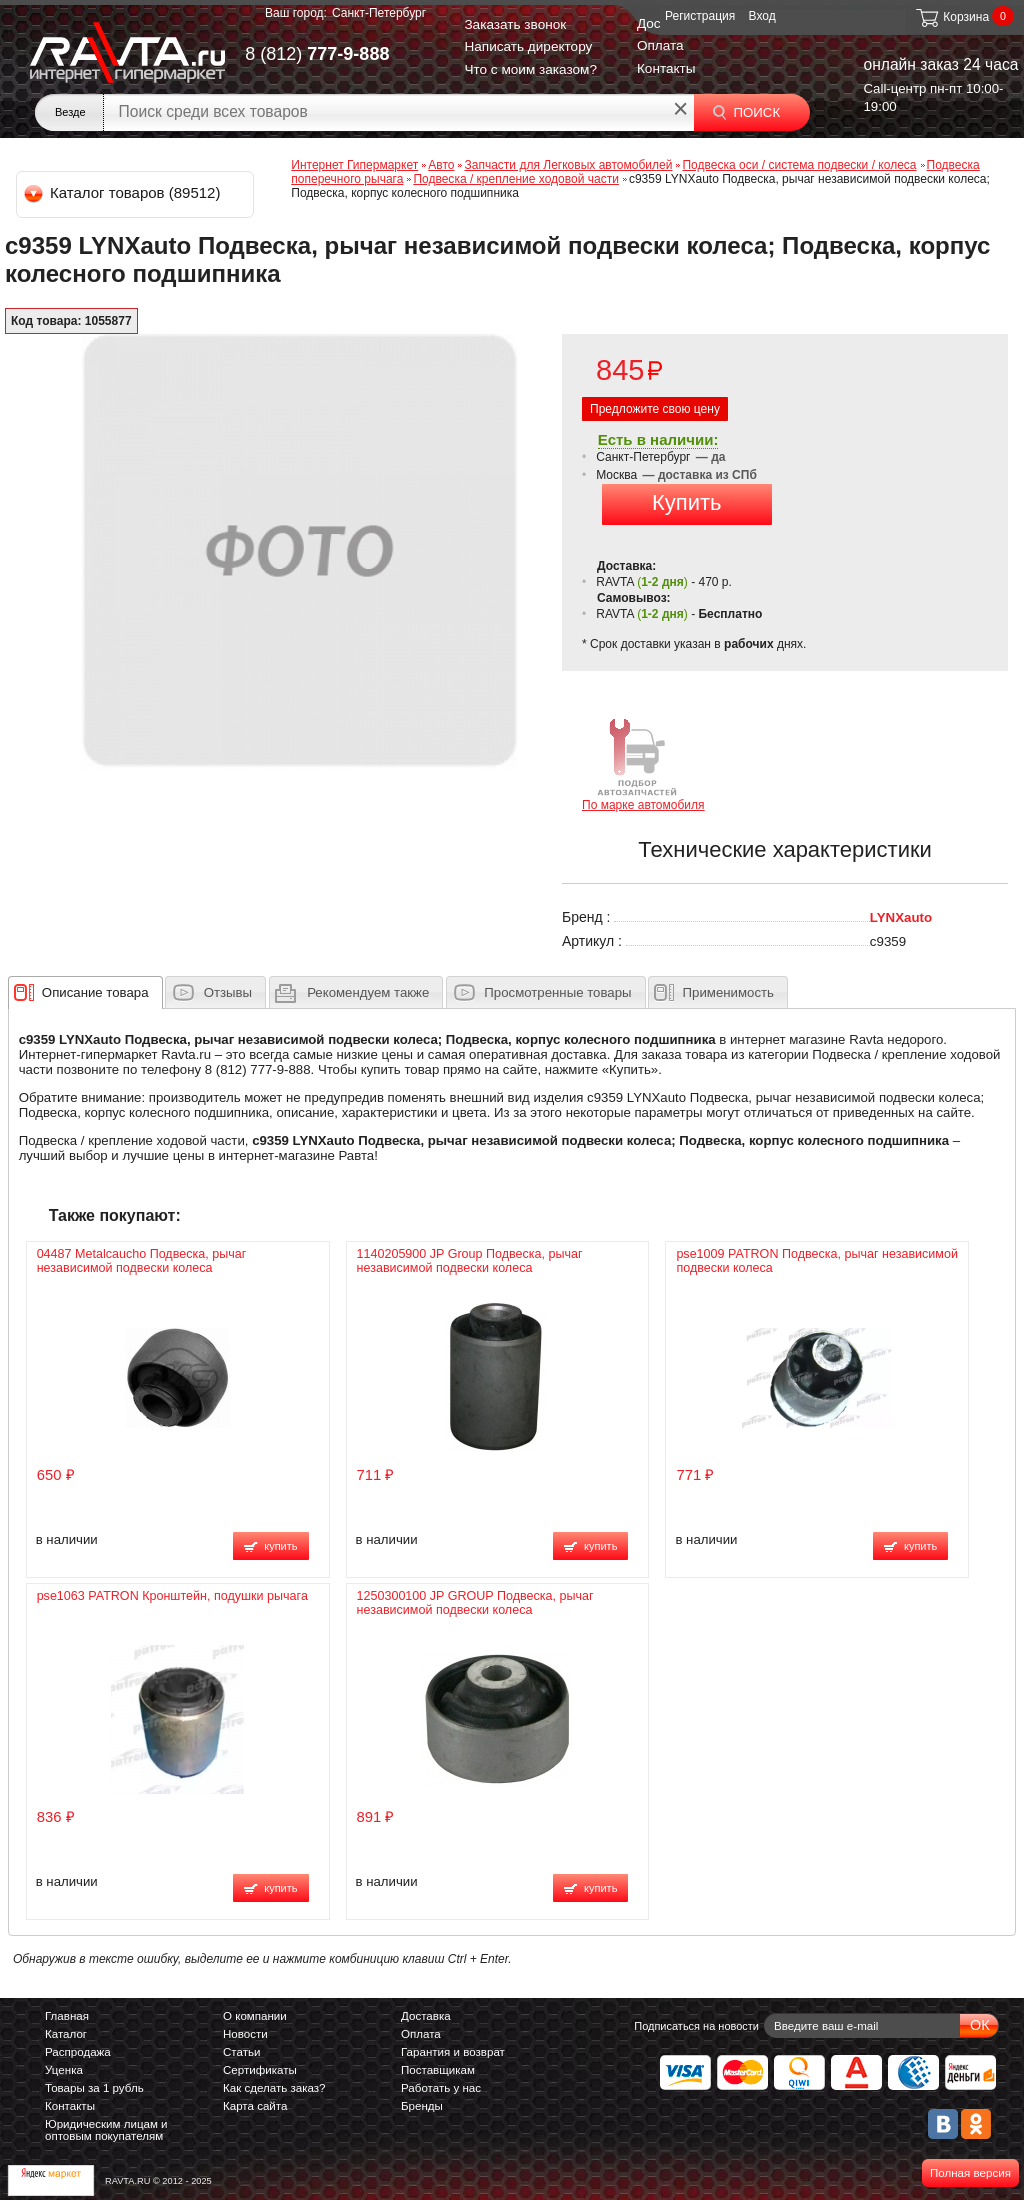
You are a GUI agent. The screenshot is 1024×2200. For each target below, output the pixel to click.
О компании (255, 2016)
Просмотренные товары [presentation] (557, 992)
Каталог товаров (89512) (123, 192)
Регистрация (700, 16)
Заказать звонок (515, 24)
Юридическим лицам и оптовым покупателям (106, 2130)
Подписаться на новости (696, 2026)
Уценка (64, 2070)
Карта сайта (255, 2106)
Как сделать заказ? (274, 2088)
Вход (762, 16)
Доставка (426, 2016)
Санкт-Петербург (379, 13)
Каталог (66, 2034)
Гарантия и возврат (453, 2052)
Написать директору (528, 46)
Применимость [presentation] (728, 992)
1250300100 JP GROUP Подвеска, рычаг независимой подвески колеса (475, 1603)
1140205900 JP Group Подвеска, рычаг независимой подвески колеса (470, 1261)
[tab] (85, 992)
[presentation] (95, 992)
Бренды (422, 2106)
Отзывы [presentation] (228, 992)
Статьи (241, 2052)
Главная (67, 2016)
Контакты (666, 68)
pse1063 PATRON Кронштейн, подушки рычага (172, 1596)
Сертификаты (260, 2070)
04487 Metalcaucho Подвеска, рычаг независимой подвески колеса (142, 1261)
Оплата (660, 45)
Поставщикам (438, 2070)
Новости (245, 2034)
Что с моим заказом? (530, 69)
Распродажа (78, 2052)
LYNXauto (901, 917)
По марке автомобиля (643, 763)
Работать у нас (441, 2088)
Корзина (951, 17)
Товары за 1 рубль (94, 2088)
